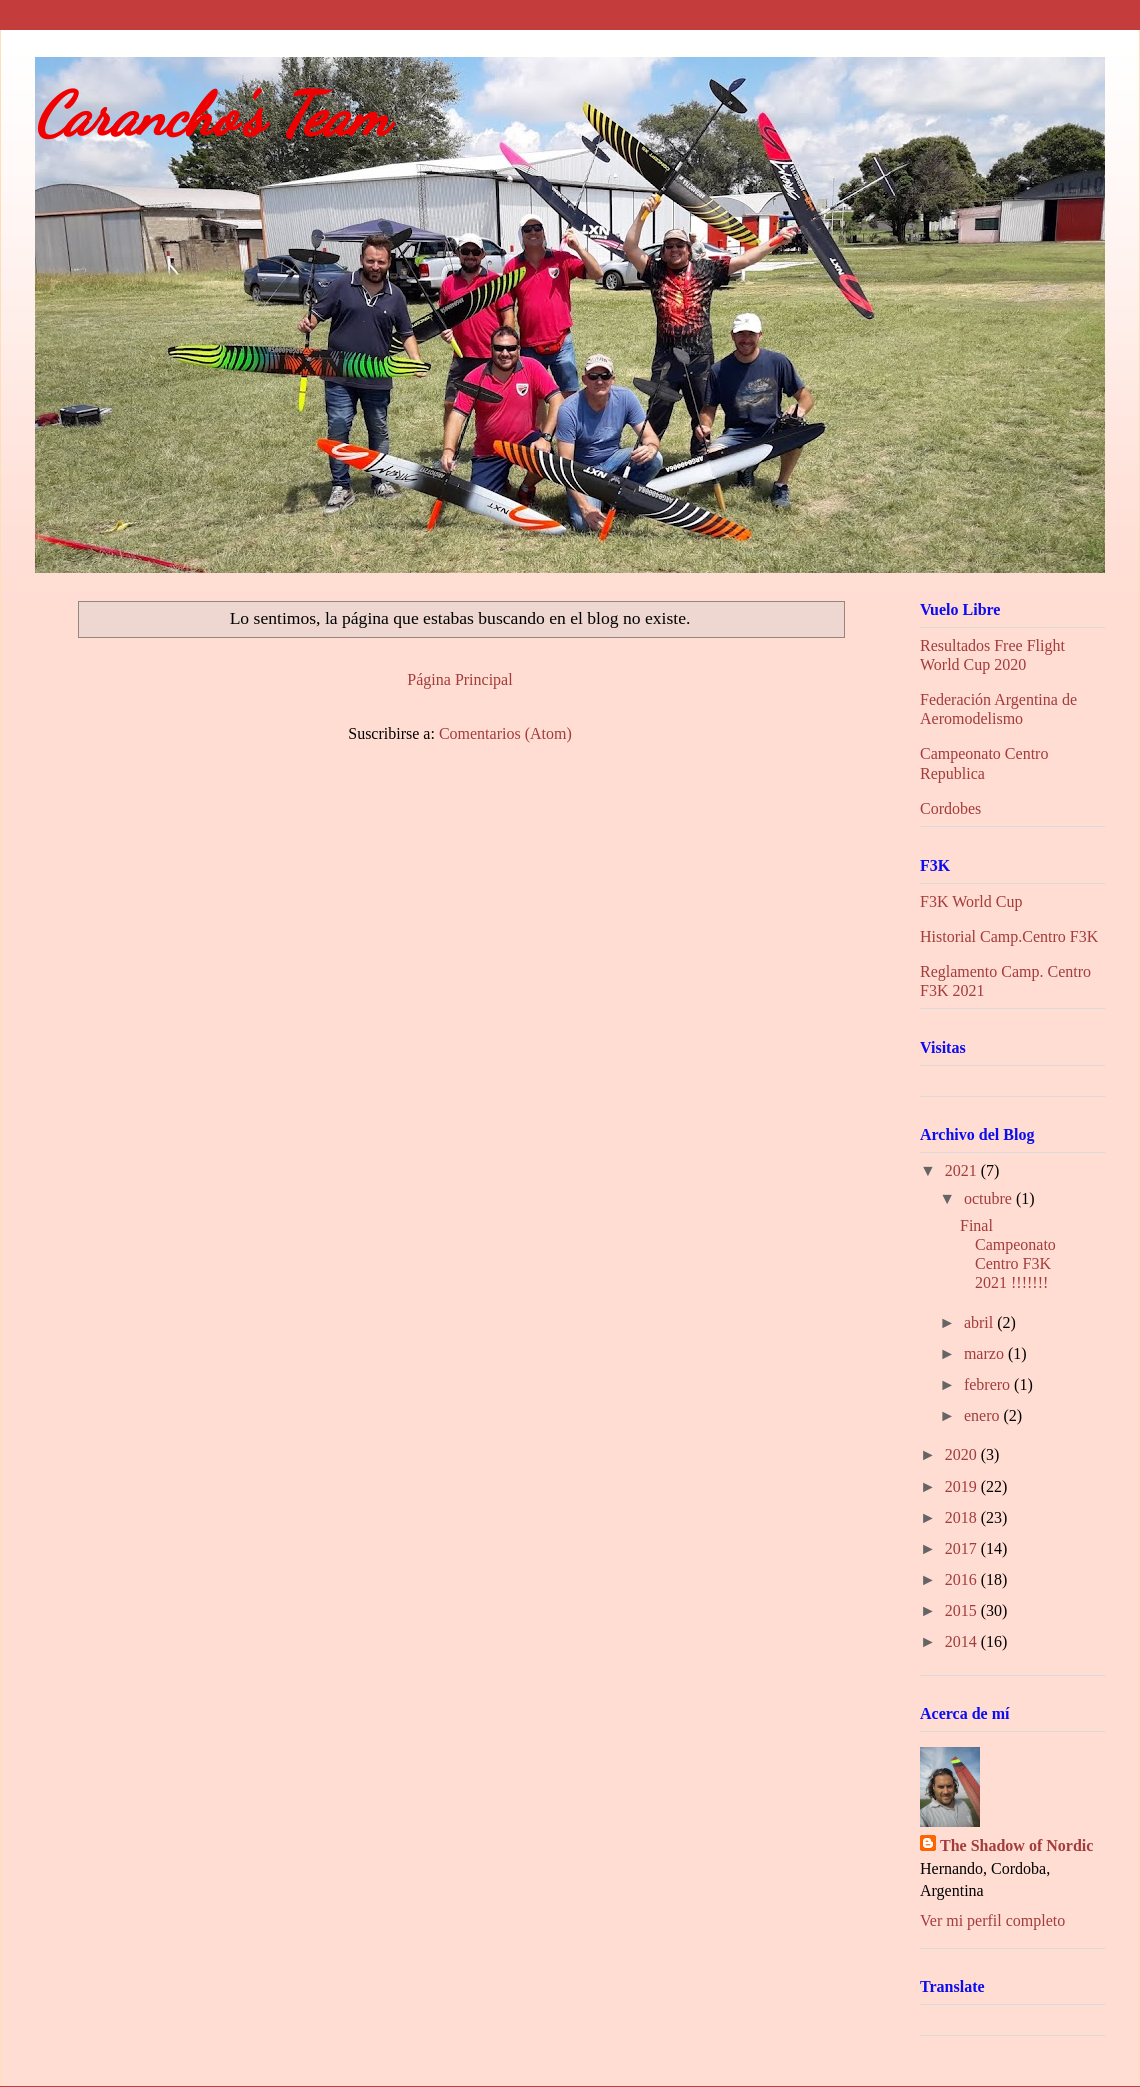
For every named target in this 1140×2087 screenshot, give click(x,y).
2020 (963, 1454)
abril (980, 1322)
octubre (990, 1198)
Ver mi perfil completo (992, 1920)
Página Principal (459, 679)
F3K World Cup (971, 901)
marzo (986, 1353)
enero (984, 1415)
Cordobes (950, 808)
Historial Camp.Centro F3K (1009, 936)
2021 (963, 1170)
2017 (963, 1548)
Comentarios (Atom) (505, 733)
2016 (963, 1579)
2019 (963, 1486)
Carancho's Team (212, 115)
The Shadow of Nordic (1016, 1845)
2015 (963, 1610)
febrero (989, 1384)
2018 (963, 1517)
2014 (963, 1641)
